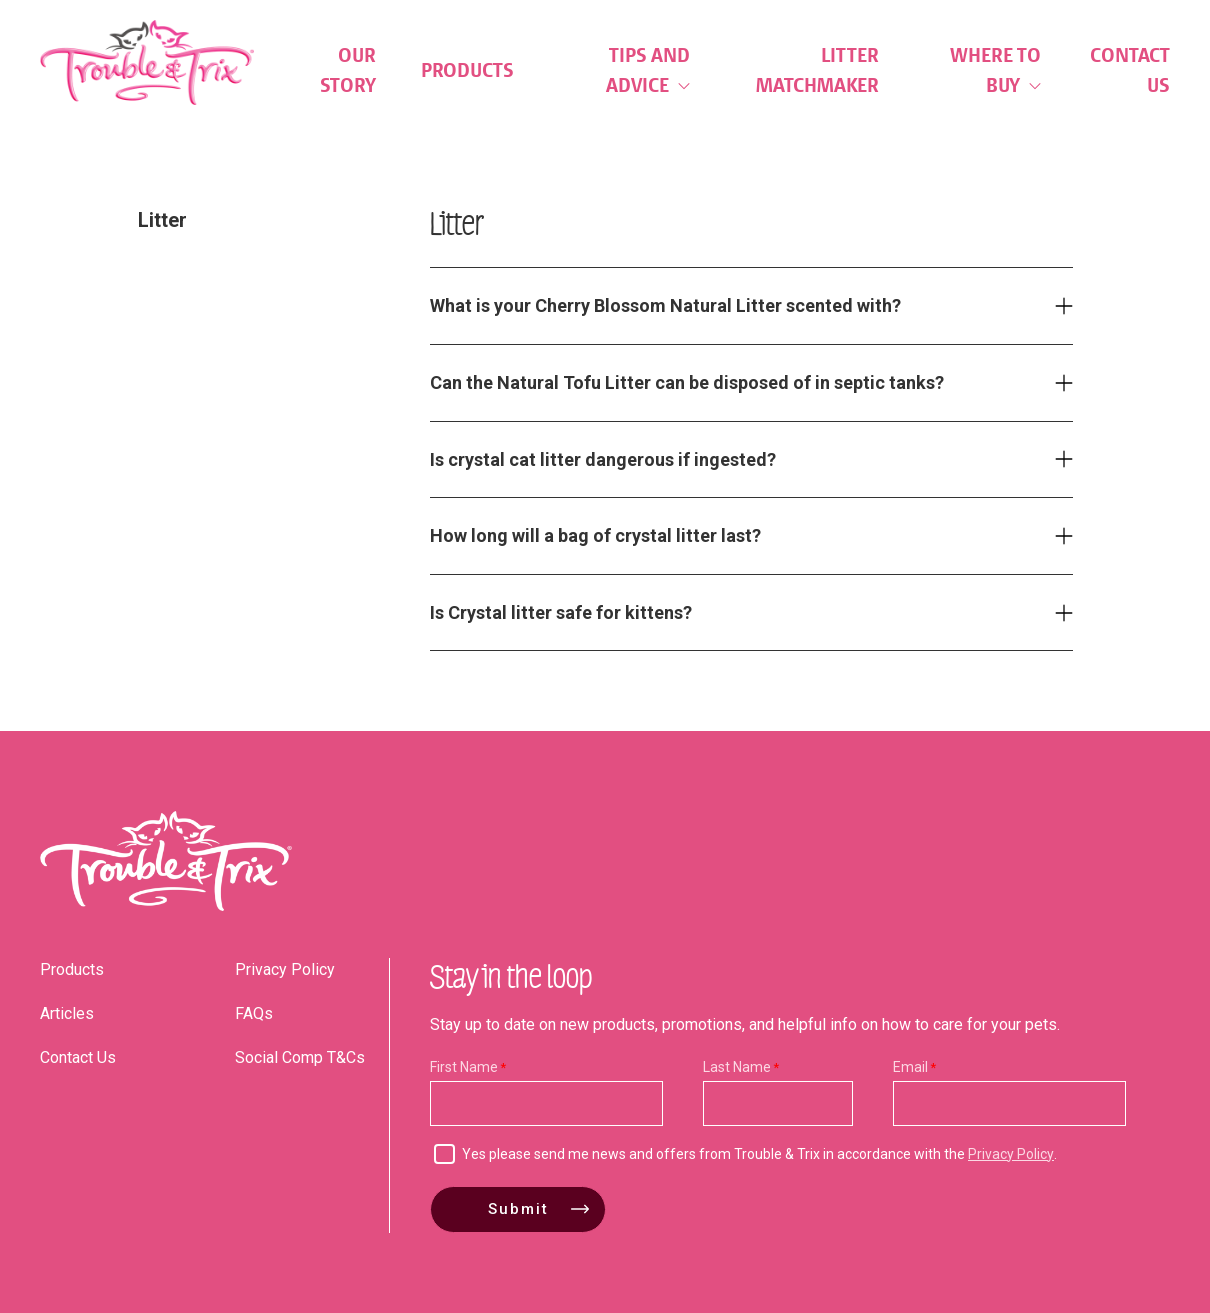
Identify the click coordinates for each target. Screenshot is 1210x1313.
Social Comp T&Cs (300, 1057)
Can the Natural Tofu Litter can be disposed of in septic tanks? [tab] (687, 382)
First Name (464, 1067)
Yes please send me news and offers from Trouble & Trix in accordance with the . (759, 1154)
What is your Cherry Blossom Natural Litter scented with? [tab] (665, 305)
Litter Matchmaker (817, 70)
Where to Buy (995, 70)
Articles (67, 1013)
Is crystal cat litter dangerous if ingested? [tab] (603, 459)
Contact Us (1130, 70)
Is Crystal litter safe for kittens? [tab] (561, 612)
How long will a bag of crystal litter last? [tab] (595, 535)
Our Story (348, 70)
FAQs (254, 1013)
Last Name (737, 1067)
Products (467, 70)
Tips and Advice (648, 70)
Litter (162, 220)
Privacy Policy (285, 969)
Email (910, 1067)
